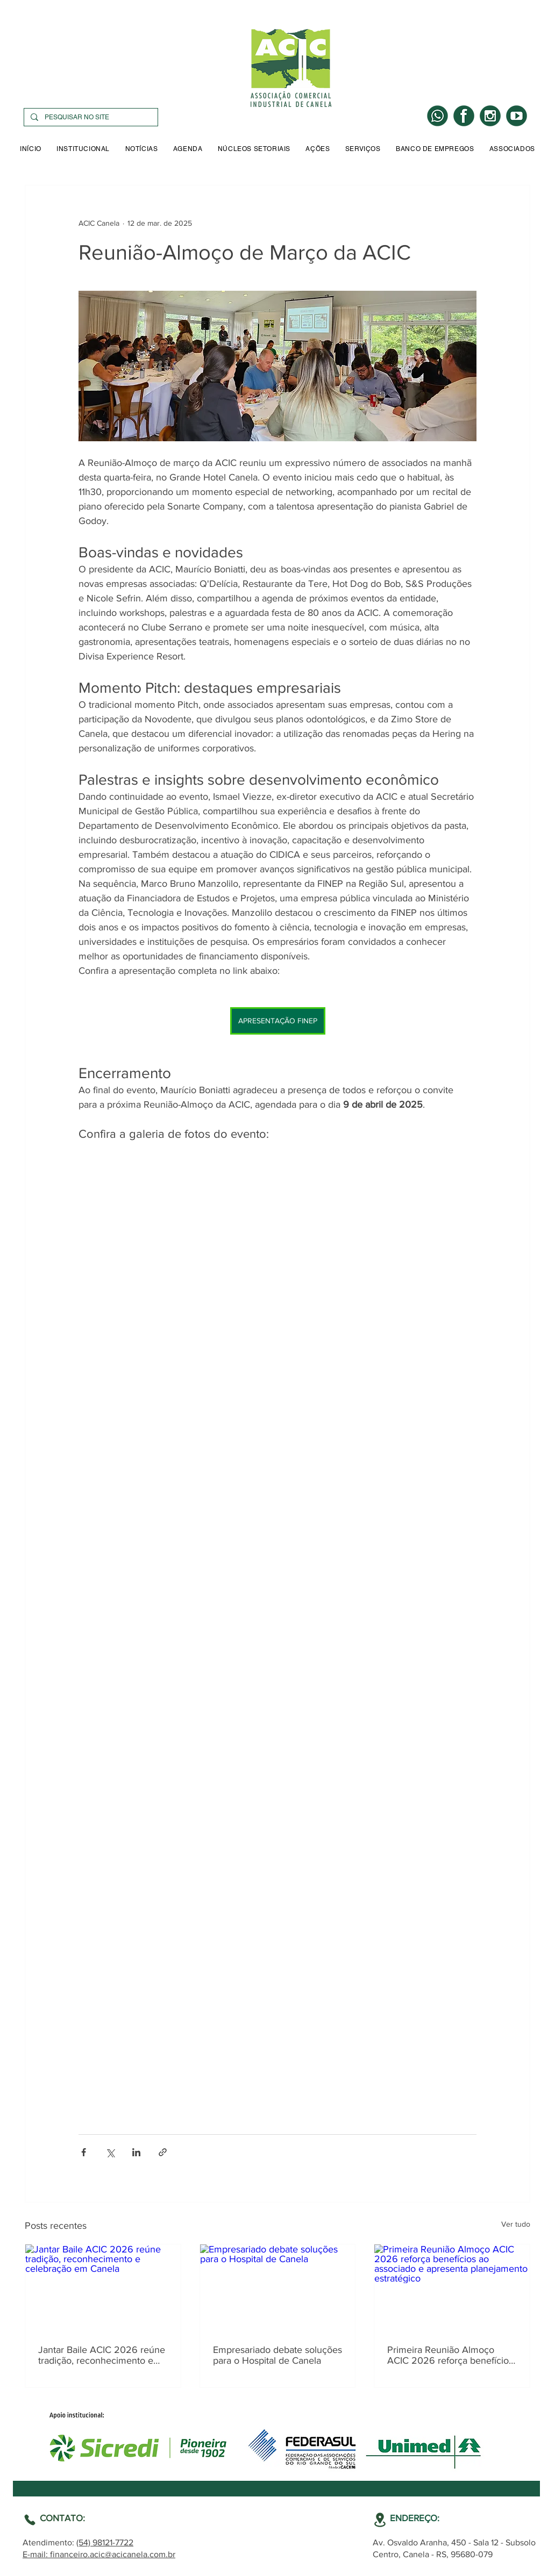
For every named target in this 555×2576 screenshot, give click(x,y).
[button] (83, 149)
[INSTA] (490, 115)
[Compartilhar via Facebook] (84, 2152)
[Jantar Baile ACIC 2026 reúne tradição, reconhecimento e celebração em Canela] (103, 2287)
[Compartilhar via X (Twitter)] (110, 2152)
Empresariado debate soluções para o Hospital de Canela (277, 2355)
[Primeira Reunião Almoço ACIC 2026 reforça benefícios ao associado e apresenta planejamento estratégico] (452, 2287)
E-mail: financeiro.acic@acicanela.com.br (99, 2554)
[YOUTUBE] (516, 115)
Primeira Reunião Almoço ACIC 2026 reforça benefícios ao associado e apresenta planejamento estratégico (450, 2355)
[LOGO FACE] (463, 115)
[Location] (30, 2520)
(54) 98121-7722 (104, 2542)
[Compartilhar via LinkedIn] (136, 2152)
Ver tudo (515, 2224)
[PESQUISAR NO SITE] (90, 117)
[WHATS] (437, 115)
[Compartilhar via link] (163, 2152)
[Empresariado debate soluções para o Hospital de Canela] (277, 2287)
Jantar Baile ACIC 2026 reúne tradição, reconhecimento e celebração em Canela (101, 2355)
